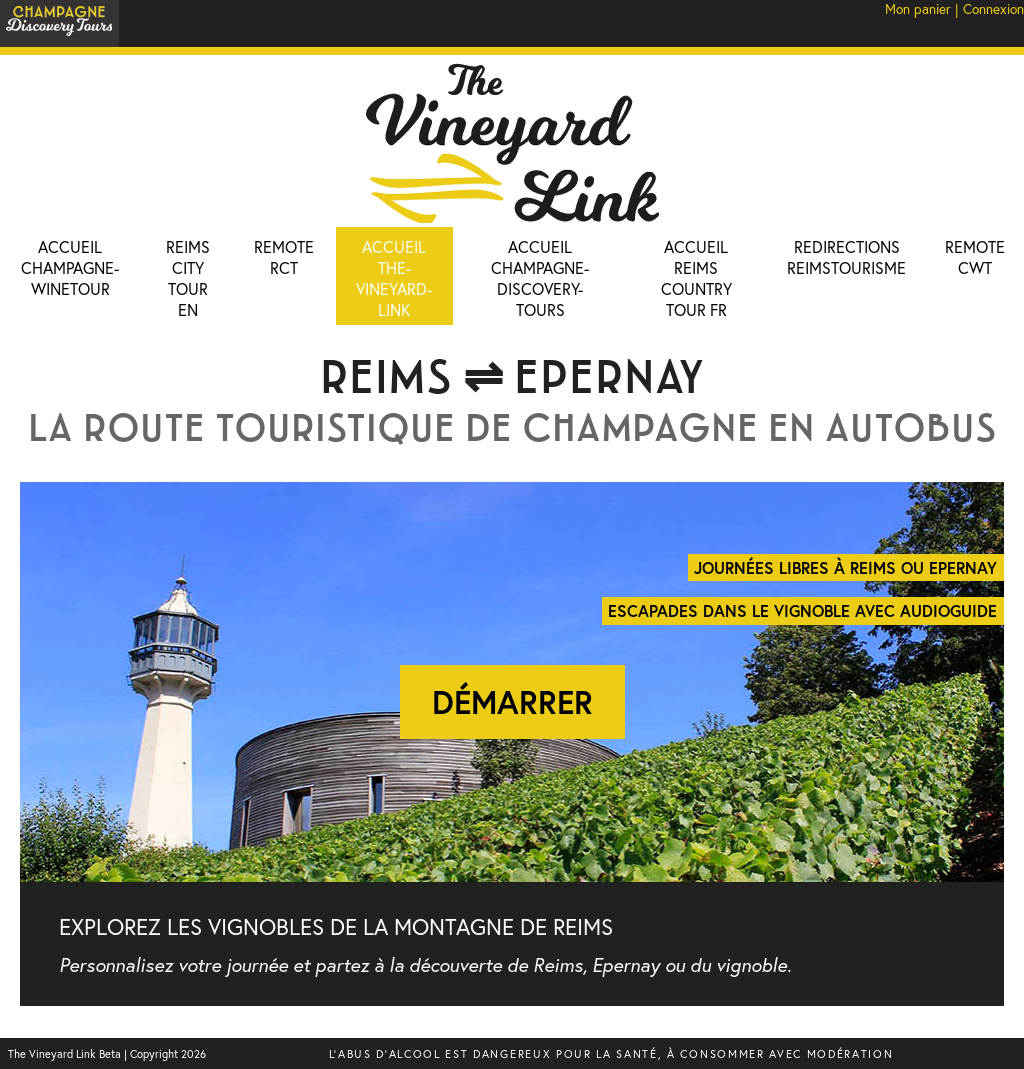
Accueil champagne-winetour (70, 267)
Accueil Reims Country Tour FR (696, 278)
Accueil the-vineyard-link (394, 278)
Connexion (993, 9)
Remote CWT (975, 257)
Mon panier (918, 9)
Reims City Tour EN (188, 278)
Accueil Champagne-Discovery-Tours (540, 278)
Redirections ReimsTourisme (846, 257)
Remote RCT (284, 257)
